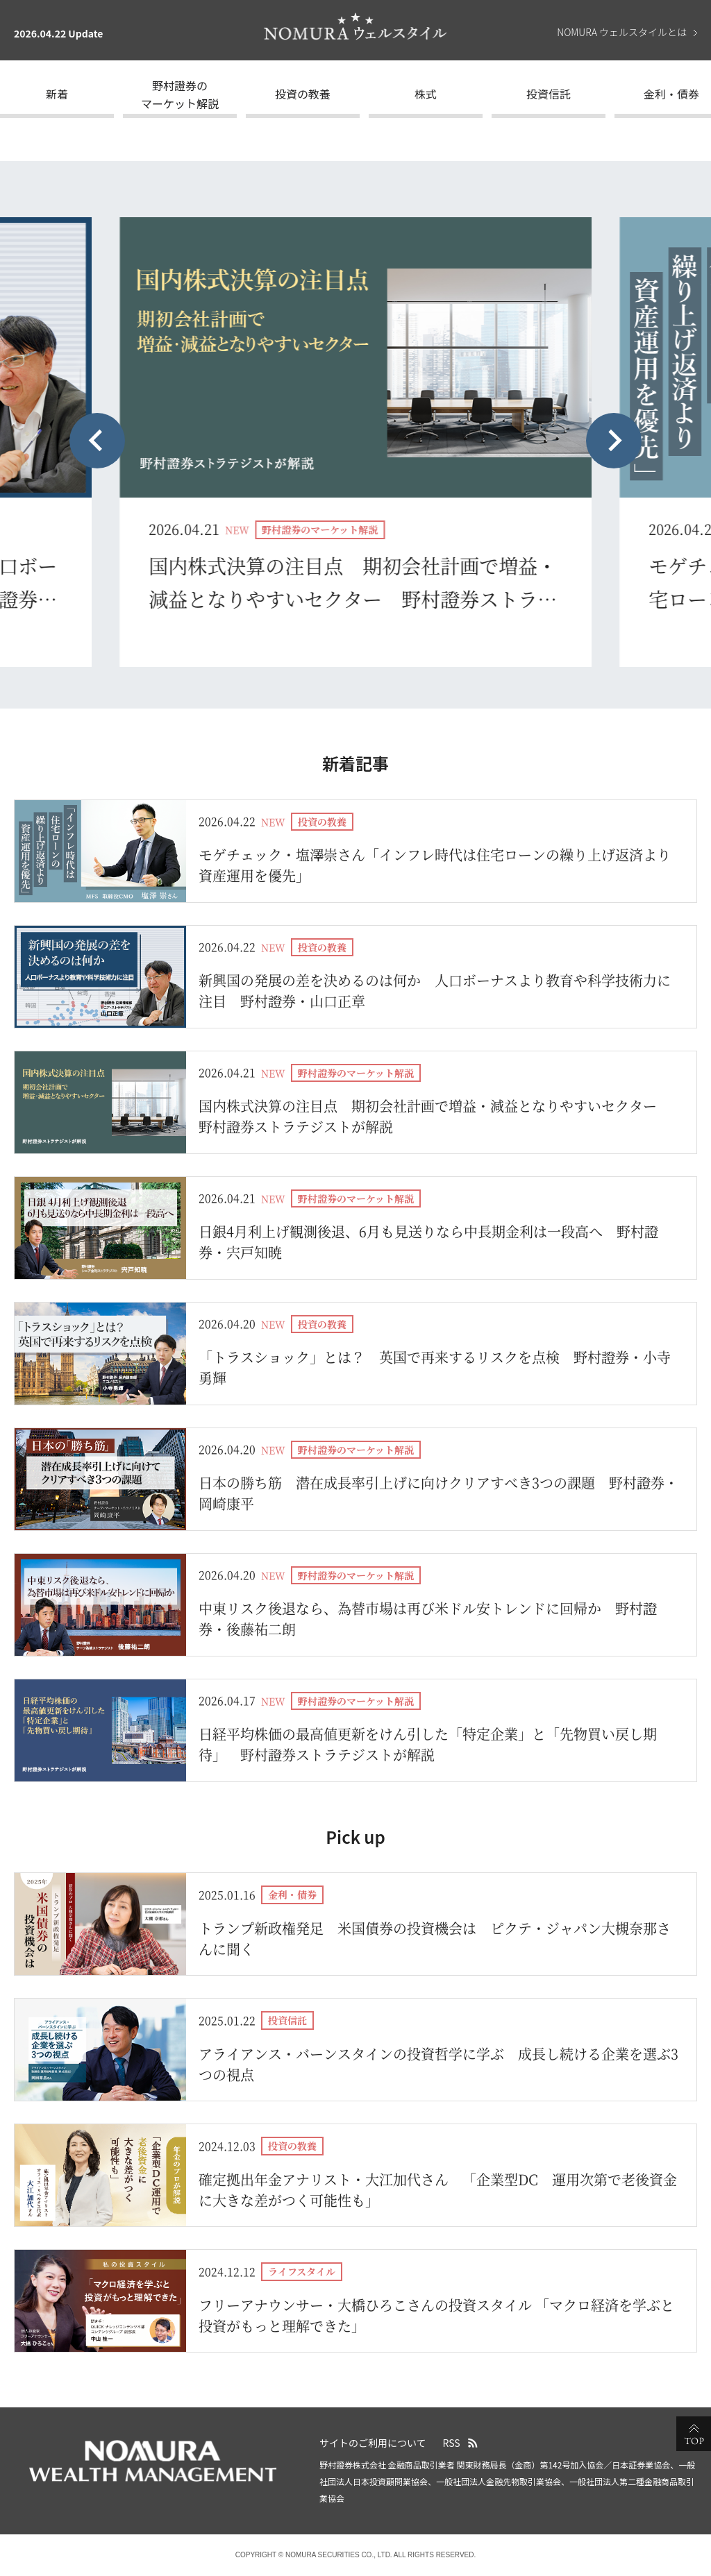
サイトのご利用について (372, 2443)
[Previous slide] (97, 440)
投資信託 (548, 93)
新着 (57, 93)
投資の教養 (303, 93)
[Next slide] (614, 440)
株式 (426, 93)
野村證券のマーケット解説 (180, 94)
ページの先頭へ (693, 2433)
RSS (451, 2443)
